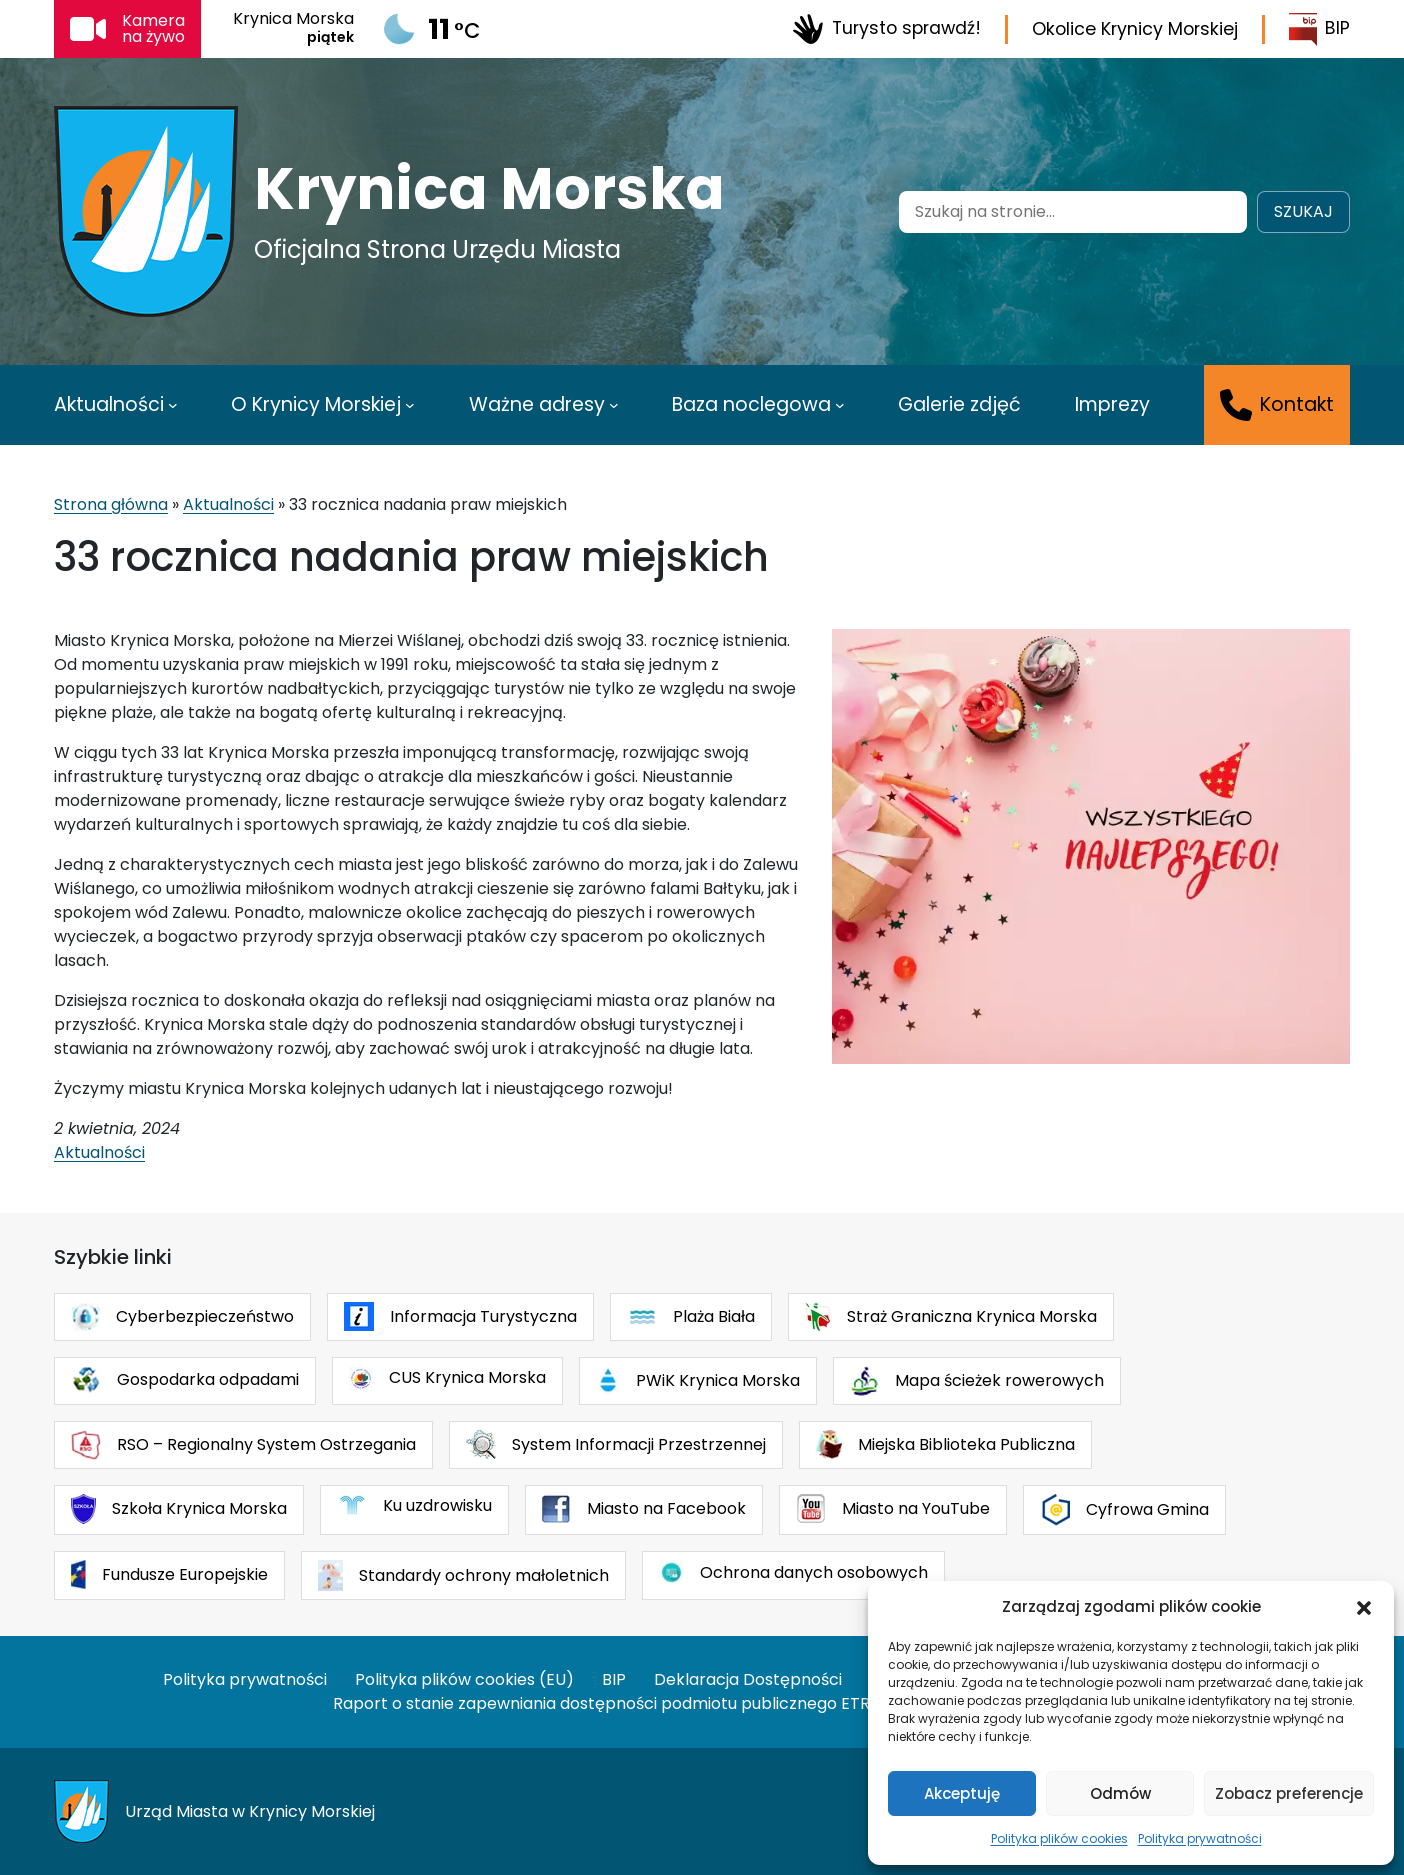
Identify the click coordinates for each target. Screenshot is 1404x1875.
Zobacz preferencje (1289, 1793)
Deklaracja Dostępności (748, 1679)
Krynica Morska (489, 189)
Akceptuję (962, 1793)
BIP (1319, 29)
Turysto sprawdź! (886, 29)
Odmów (1120, 1793)
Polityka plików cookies (1059, 1838)
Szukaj (1303, 211)
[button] (1364, 1607)
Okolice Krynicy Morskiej (1135, 29)
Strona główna (111, 504)
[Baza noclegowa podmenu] (840, 405)
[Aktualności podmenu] (173, 405)
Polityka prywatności (1200, 1838)
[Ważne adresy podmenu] (614, 405)
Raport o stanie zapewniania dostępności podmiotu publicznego (585, 1703)
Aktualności (228, 504)
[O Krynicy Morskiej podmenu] (410, 405)
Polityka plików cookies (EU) (464, 1679)
